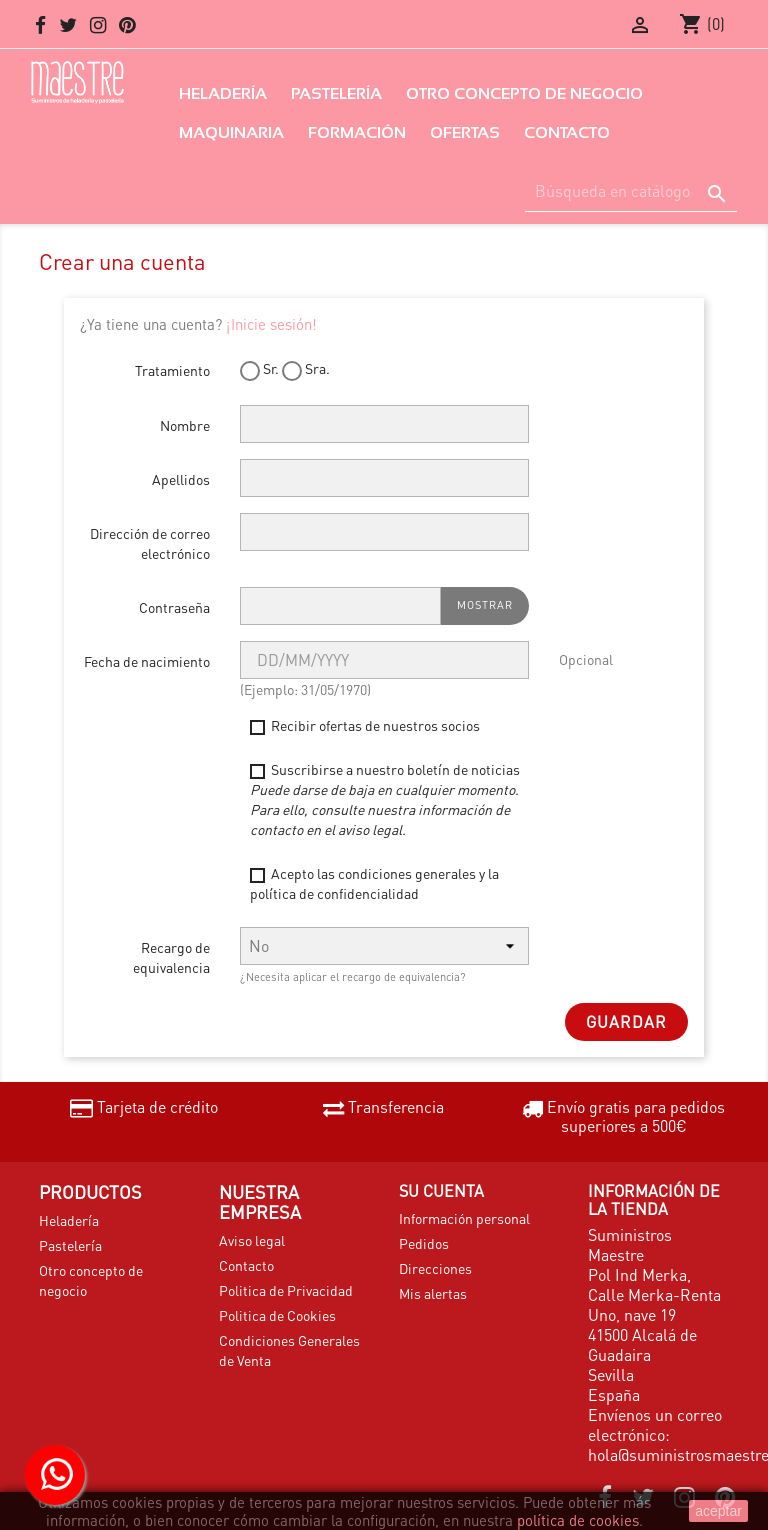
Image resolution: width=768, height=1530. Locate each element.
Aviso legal (252, 1240)
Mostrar (485, 605)
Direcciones (435, 1268)
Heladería (223, 93)
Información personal (464, 1218)
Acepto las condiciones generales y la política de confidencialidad (374, 883)
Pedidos (424, 1243)
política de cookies (578, 1520)
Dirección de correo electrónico (150, 543)
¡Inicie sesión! (271, 324)
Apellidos (181, 479)
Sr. (259, 369)
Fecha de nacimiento (147, 661)
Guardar (626, 1021)
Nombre (185, 425)
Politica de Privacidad (286, 1290)
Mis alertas (433, 1293)
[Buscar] (631, 191)
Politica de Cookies (277, 1315)
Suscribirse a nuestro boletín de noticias (385, 799)
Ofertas (465, 132)
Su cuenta (441, 1190)
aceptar (718, 1511)
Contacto (567, 132)
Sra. (306, 369)
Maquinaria (231, 132)
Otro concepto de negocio (524, 93)
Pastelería (336, 93)
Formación (357, 132)
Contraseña (174, 607)
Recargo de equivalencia (171, 957)
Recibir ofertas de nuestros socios (365, 725)
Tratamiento (172, 370)
